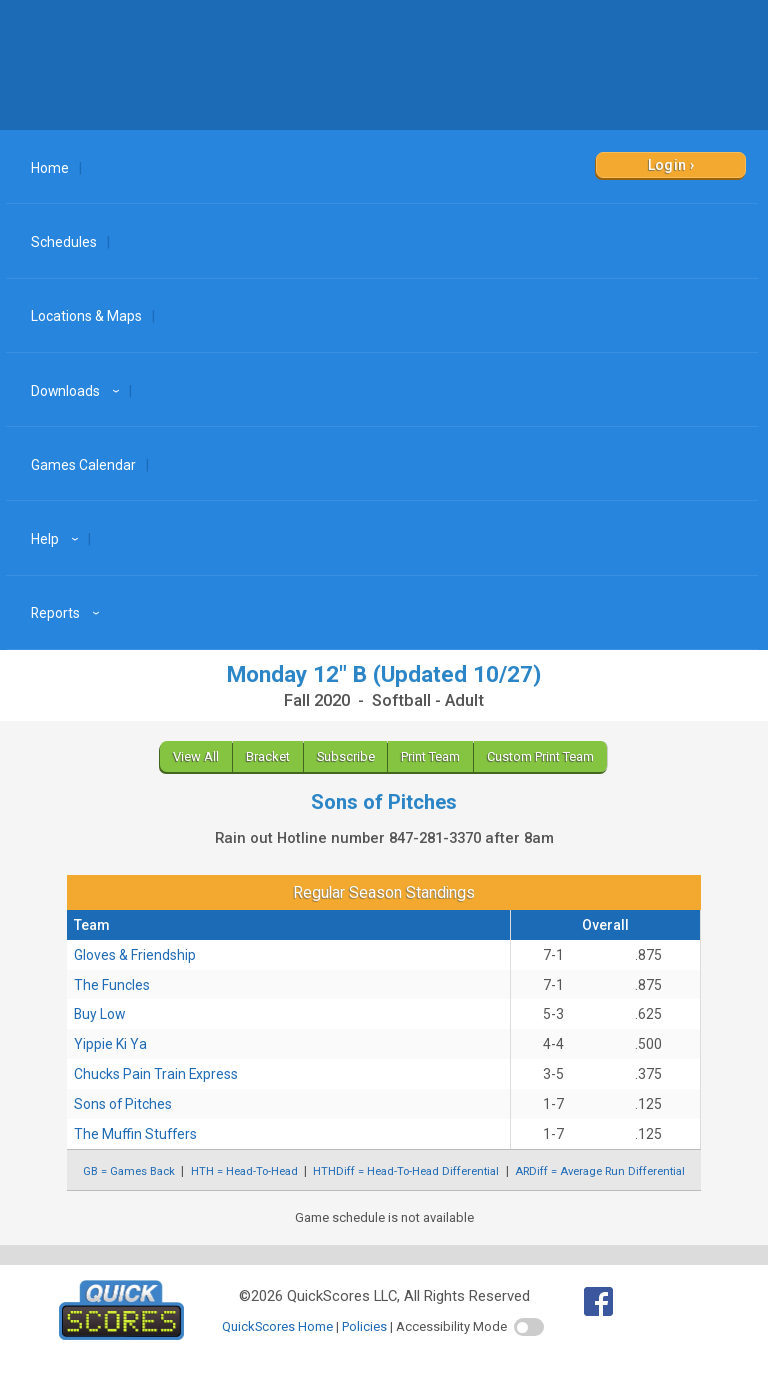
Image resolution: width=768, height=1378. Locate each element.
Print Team (430, 756)
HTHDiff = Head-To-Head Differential (406, 1171)
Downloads (78, 391)
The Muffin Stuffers (135, 1134)
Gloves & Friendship (135, 955)
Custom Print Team (540, 756)
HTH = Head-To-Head (244, 1171)
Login (667, 165)
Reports (68, 613)
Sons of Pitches (123, 1104)
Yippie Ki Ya (110, 1044)
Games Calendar (83, 465)
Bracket (268, 756)
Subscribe (346, 756)
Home (50, 168)
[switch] (529, 1327)
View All (196, 756)
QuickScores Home (277, 1326)
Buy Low (99, 1014)
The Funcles (112, 985)
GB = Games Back (129, 1171)
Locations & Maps (86, 316)
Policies (364, 1326)
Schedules (64, 242)
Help (57, 539)
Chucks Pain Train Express (156, 1074)
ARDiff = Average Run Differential (600, 1171)
